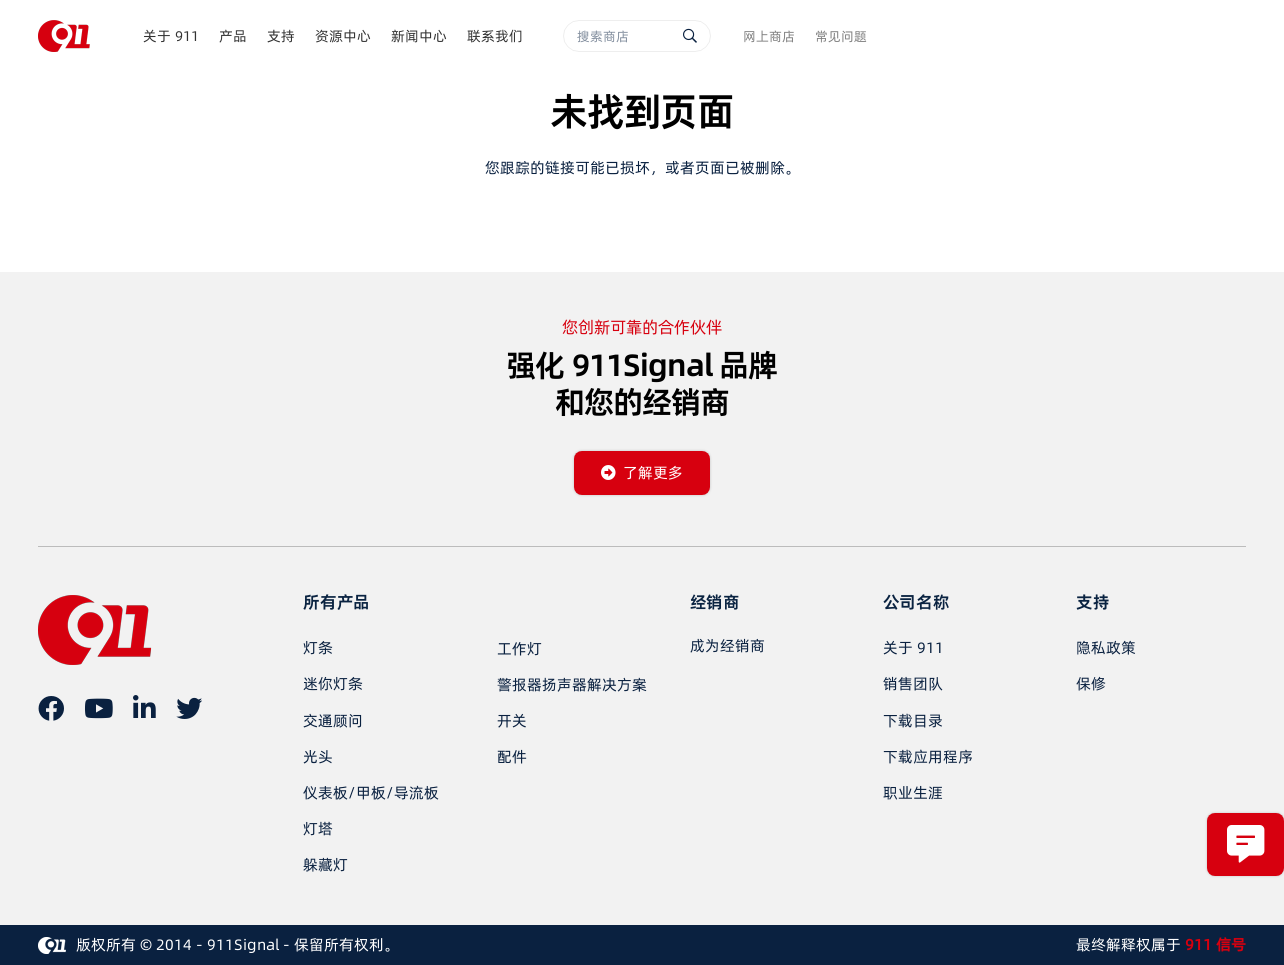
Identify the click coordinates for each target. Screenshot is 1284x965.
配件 (512, 756)
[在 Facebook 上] (51, 708)
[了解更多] (642, 473)
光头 (318, 756)
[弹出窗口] (1245, 844)
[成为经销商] (727, 646)
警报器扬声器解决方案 (572, 684)
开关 (512, 720)
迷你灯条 (333, 683)
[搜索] (690, 36)
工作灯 (519, 648)
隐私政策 (1106, 647)
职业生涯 (913, 792)
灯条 (318, 647)
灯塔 (318, 828)
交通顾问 (333, 720)
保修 (1091, 683)
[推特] (189, 708)
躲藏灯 (325, 864)
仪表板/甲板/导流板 (371, 792)
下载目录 (913, 720)
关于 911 (913, 647)
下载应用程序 (928, 756)
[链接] (64, 36)
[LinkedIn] (144, 708)
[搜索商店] (636, 36)
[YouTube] (98, 708)
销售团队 (913, 683)
